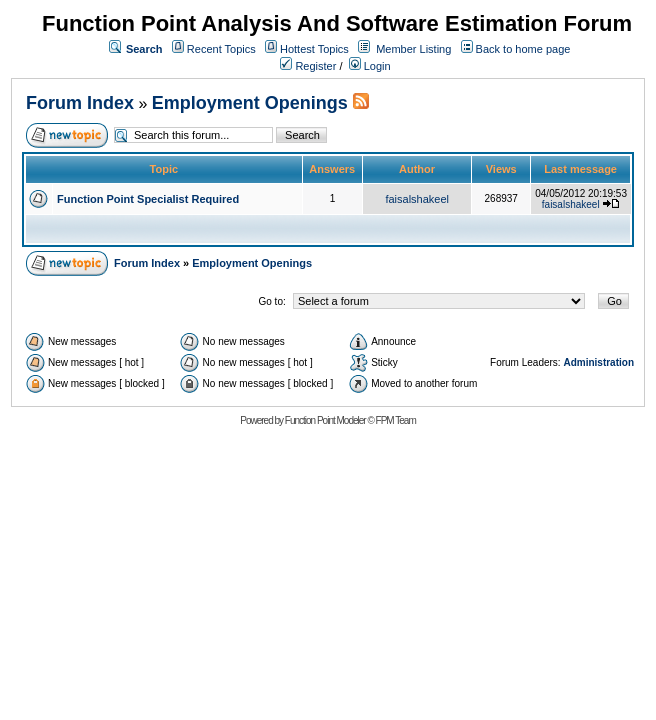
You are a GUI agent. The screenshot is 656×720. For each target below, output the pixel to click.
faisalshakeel (417, 199)
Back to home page (523, 49)
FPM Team (396, 420)
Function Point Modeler (325, 420)
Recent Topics (221, 49)
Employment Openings (252, 103)
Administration (598, 362)
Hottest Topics (314, 49)
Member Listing (413, 49)
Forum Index (80, 103)
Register (308, 66)
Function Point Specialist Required (148, 199)
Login (370, 66)
